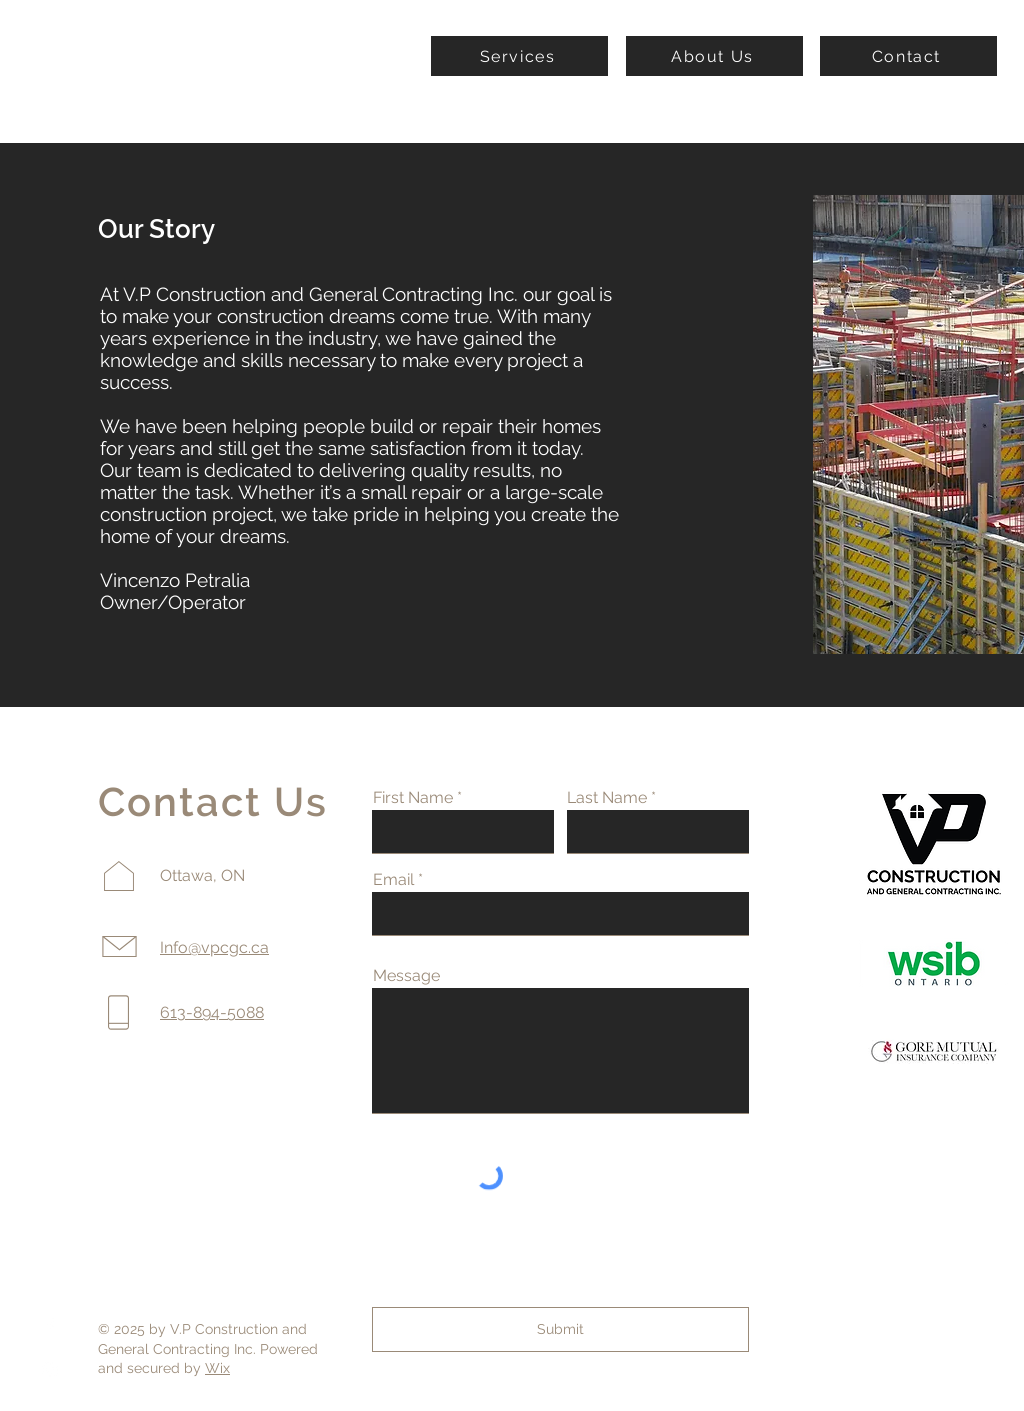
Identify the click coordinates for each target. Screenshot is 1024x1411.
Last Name (607, 798)
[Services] (519, 56)
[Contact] (908, 56)
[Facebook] (50, 1326)
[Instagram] (50, 1370)
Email (393, 880)
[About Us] (714, 56)
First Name (413, 798)
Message (406, 976)
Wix (217, 1368)
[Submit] (560, 1329)
